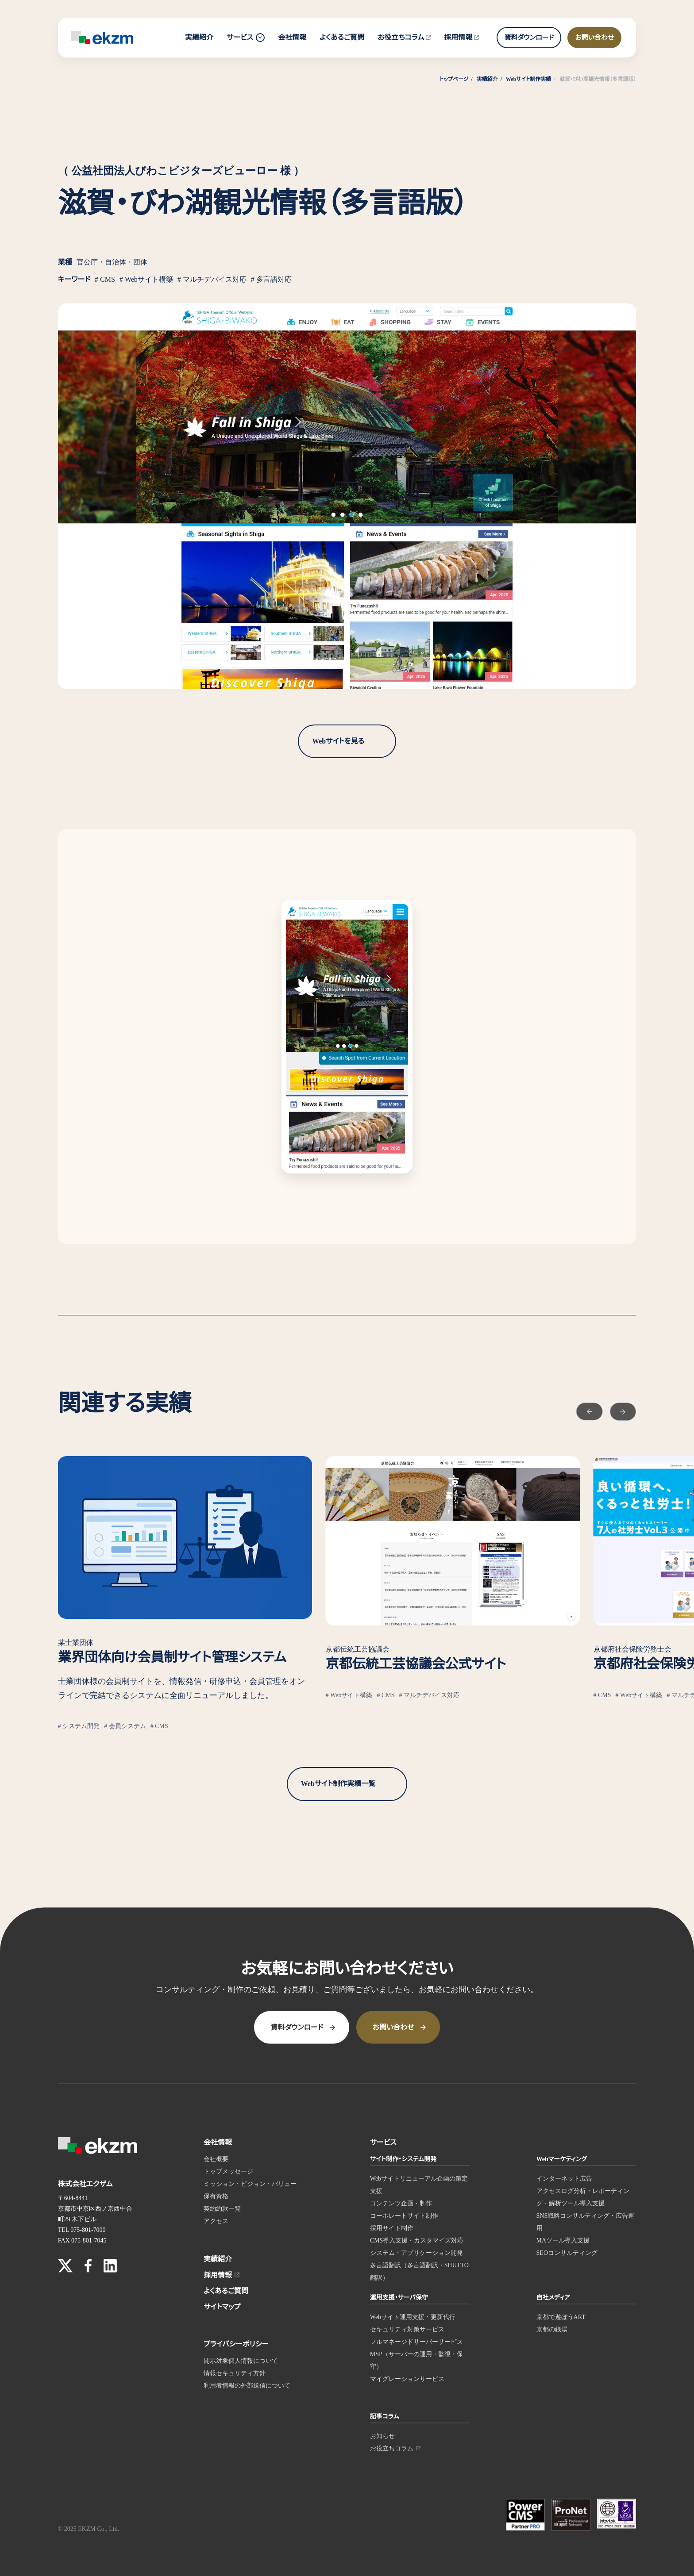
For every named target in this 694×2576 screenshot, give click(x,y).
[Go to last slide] (566, 1407)
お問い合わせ (594, 37)
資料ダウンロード (529, 37)
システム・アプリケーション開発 (416, 2252)
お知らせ (382, 2435)
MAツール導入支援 (563, 2240)
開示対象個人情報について (241, 2360)
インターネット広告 (564, 2178)
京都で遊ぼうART (561, 2316)
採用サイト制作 (391, 2227)
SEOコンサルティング (567, 2252)
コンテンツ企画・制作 (401, 2203)
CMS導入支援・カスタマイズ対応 (417, 2240)
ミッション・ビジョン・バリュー (250, 2183)
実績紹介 (199, 37)
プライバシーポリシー (236, 2343)
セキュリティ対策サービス (407, 2329)
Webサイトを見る (338, 741)
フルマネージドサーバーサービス (416, 2341)
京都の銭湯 (551, 2329)
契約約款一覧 (222, 2208)
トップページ (454, 79)
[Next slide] (615, 1407)
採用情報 (461, 37)
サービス (246, 37)
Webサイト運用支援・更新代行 (412, 2316)
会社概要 (216, 2158)
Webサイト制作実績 (528, 79)
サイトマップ (222, 2306)
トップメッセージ (228, 2171)
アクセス (216, 2220)
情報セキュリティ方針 (235, 2372)
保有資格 (216, 2196)
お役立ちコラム (404, 37)
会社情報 (292, 37)
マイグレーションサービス (407, 2378)
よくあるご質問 (342, 37)
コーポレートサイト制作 (404, 2215)
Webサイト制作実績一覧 (338, 1783)
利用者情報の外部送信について (247, 2385)
